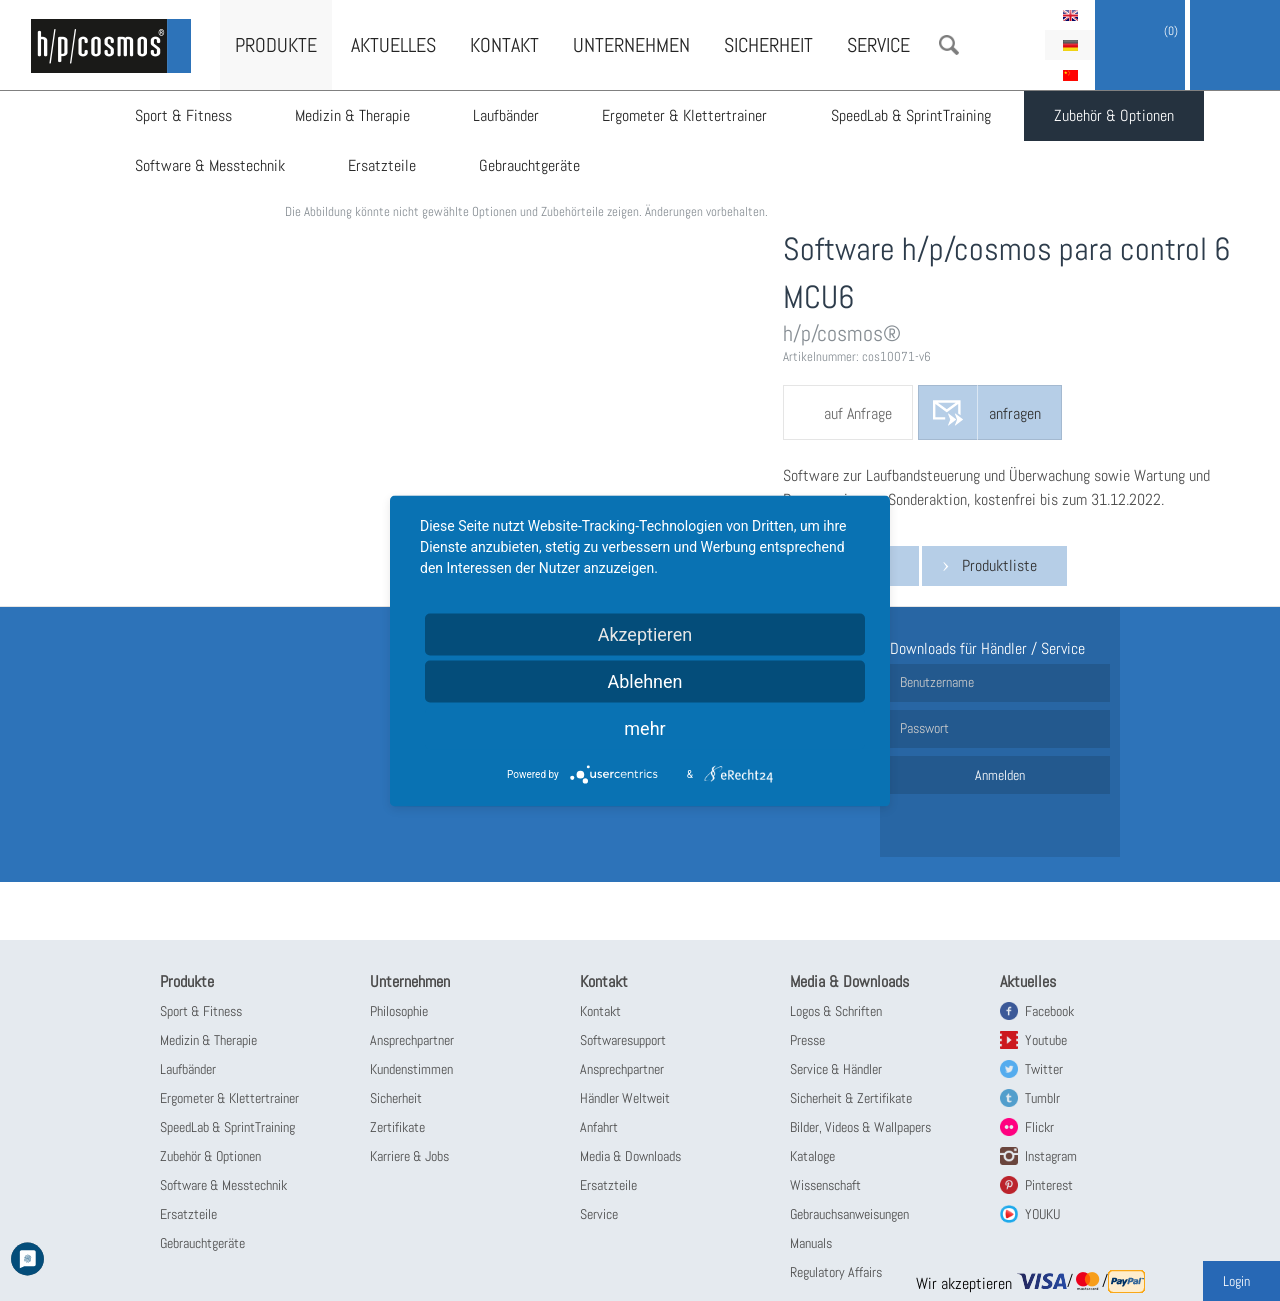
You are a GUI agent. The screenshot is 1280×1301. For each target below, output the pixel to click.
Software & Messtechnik (210, 165)
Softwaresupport (623, 1040)
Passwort (924, 728)
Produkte (276, 45)
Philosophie (399, 1011)
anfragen (1015, 413)
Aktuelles (393, 45)
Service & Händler (836, 1069)
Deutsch (1070, 45)
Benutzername (937, 682)
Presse (807, 1040)
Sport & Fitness (183, 115)
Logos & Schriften (836, 1011)
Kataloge (812, 1156)
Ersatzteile (383, 165)
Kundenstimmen (411, 1069)
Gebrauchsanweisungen (849, 1214)
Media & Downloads (630, 1156)
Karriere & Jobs (409, 1156)
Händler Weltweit (625, 1098)
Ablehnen (644, 680)
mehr (644, 727)
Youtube (1046, 1040)
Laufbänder (508, 115)
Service (878, 45)
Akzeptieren (645, 633)
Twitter (1044, 1069)
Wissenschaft (825, 1185)
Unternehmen (631, 45)
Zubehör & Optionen (1118, 115)
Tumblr (1042, 1098)
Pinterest (1049, 1185)
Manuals (811, 1243)
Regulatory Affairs (836, 1272)
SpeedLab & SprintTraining (914, 115)
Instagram (1051, 1156)
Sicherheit (768, 45)
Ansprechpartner (412, 1040)
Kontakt (504, 45)
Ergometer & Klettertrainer (687, 115)
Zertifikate (397, 1127)
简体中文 (1070, 75)
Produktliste (999, 565)
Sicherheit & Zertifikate (851, 1098)
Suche (949, 45)
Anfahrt (599, 1127)
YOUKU (1042, 1214)
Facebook (1049, 1011)
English (1070, 15)
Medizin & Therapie (353, 115)
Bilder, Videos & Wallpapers (860, 1127)
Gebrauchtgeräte (531, 165)
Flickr (1039, 1127)
